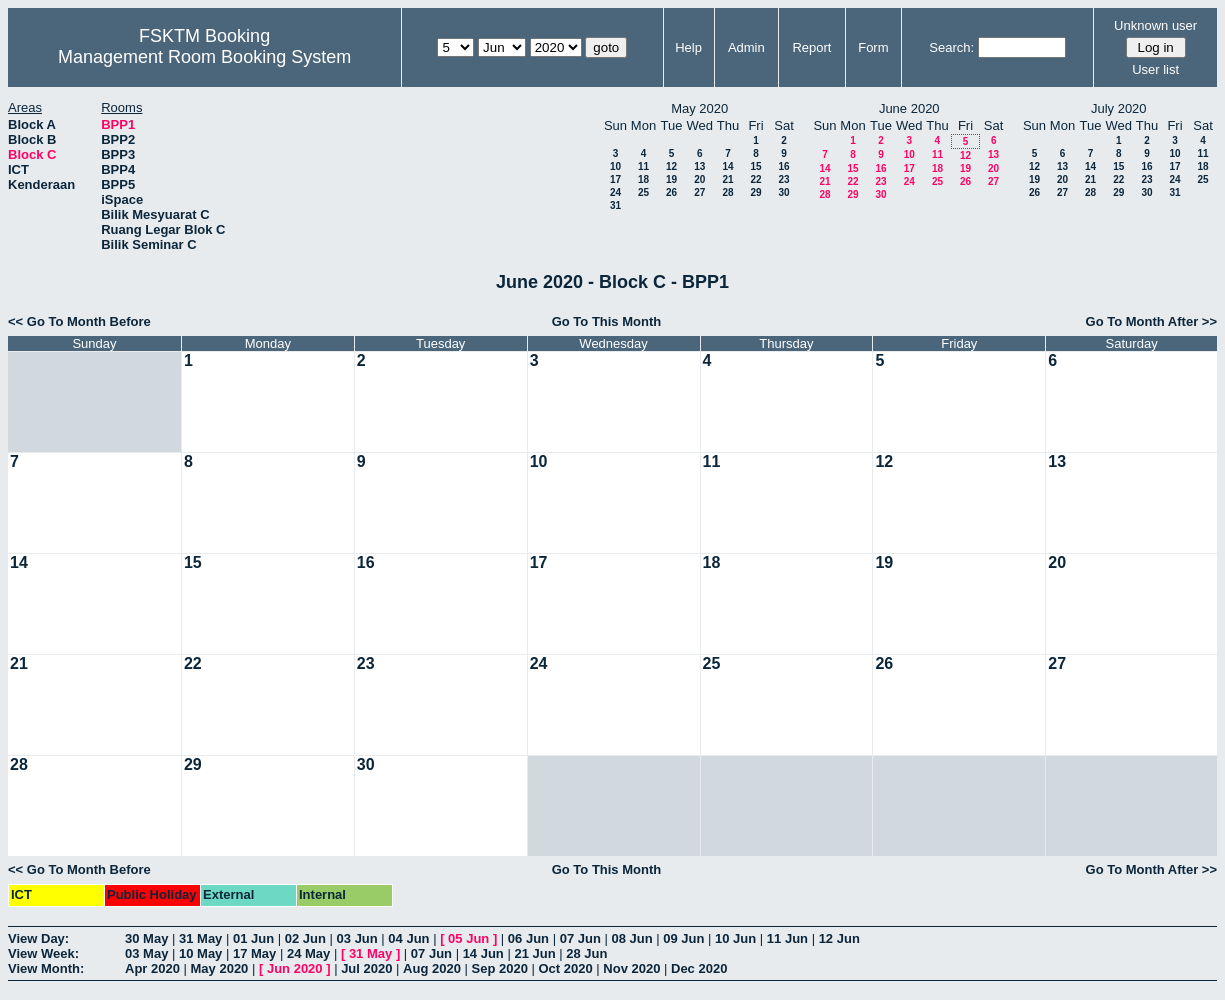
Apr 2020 (152, 968)
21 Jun (534, 953)
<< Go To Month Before (79, 321)
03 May (146, 953)
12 (671, 166)
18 (643, 179)
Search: (951, 47)
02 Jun (305, 938)
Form (873, 47)
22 (755, 179)
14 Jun (483, 953)
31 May (200, 938)
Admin (746, 47)
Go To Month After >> (1151, 321)
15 (755, 166)
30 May (146, 938)
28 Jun (586, 953)
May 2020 (220, 968)
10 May (200, 953)
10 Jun (735, 938)
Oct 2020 (565, 968)
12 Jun (839, 938)
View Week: (43, 953)
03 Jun (357, 938)
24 (615, 192)
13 (699, 166)
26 (671, 192)
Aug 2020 (432, 968)
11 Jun (787, 938)
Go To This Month (607, 321)
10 (615, 166)
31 (615, 205)
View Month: (46, 968)
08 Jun (631, 938)
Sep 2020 (500, 968)
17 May (254, 953)
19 (671, 179)
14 (727, 166)
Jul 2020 (366, 968)
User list (1155, 69)
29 (755, 192)
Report (811, 47)
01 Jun (253, 938)
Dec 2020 (699, 968)
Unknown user (1155, 25)
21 (727, 179)
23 (783, 179)
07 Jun (580, 938)
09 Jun (683, 938)
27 (699, 192)
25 (643, 192)
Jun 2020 (295, 968)
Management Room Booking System (204, 57)
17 (615, 179)
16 (783, 166)
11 (643, 166)
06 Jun (528, 938)
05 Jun (468, 938)
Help (688, 47)
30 (783, 192)
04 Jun (408, 938)
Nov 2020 (631, 968)
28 (727, 192)
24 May (308, 953)
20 (699, 179)
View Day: (38, 938)
